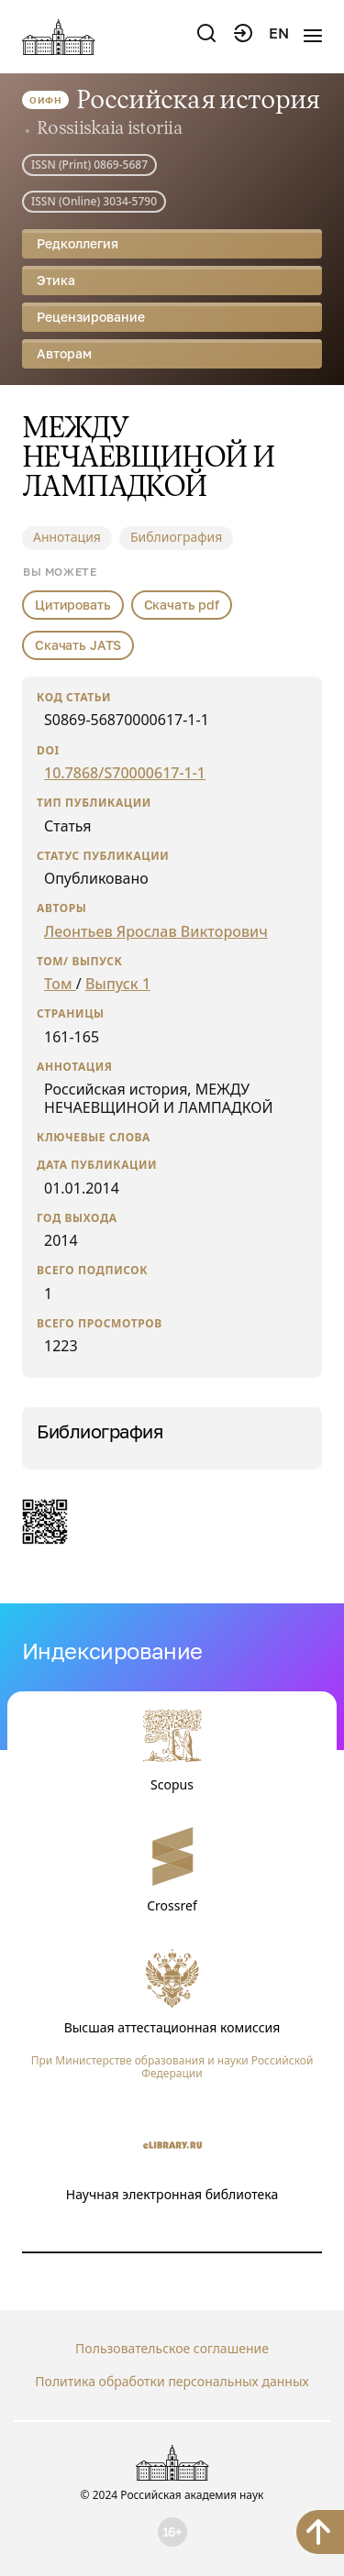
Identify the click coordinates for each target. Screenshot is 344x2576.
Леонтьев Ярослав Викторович (156, 931)
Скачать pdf (181, 604)
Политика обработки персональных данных (171, 2381)
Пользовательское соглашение (172, 2348)
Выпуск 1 (117, 984)
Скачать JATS (78, 645)
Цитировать (73, 604)
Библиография (176, 536)
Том (60, 984)
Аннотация (67, 536)
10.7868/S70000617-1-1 (124, 773)
